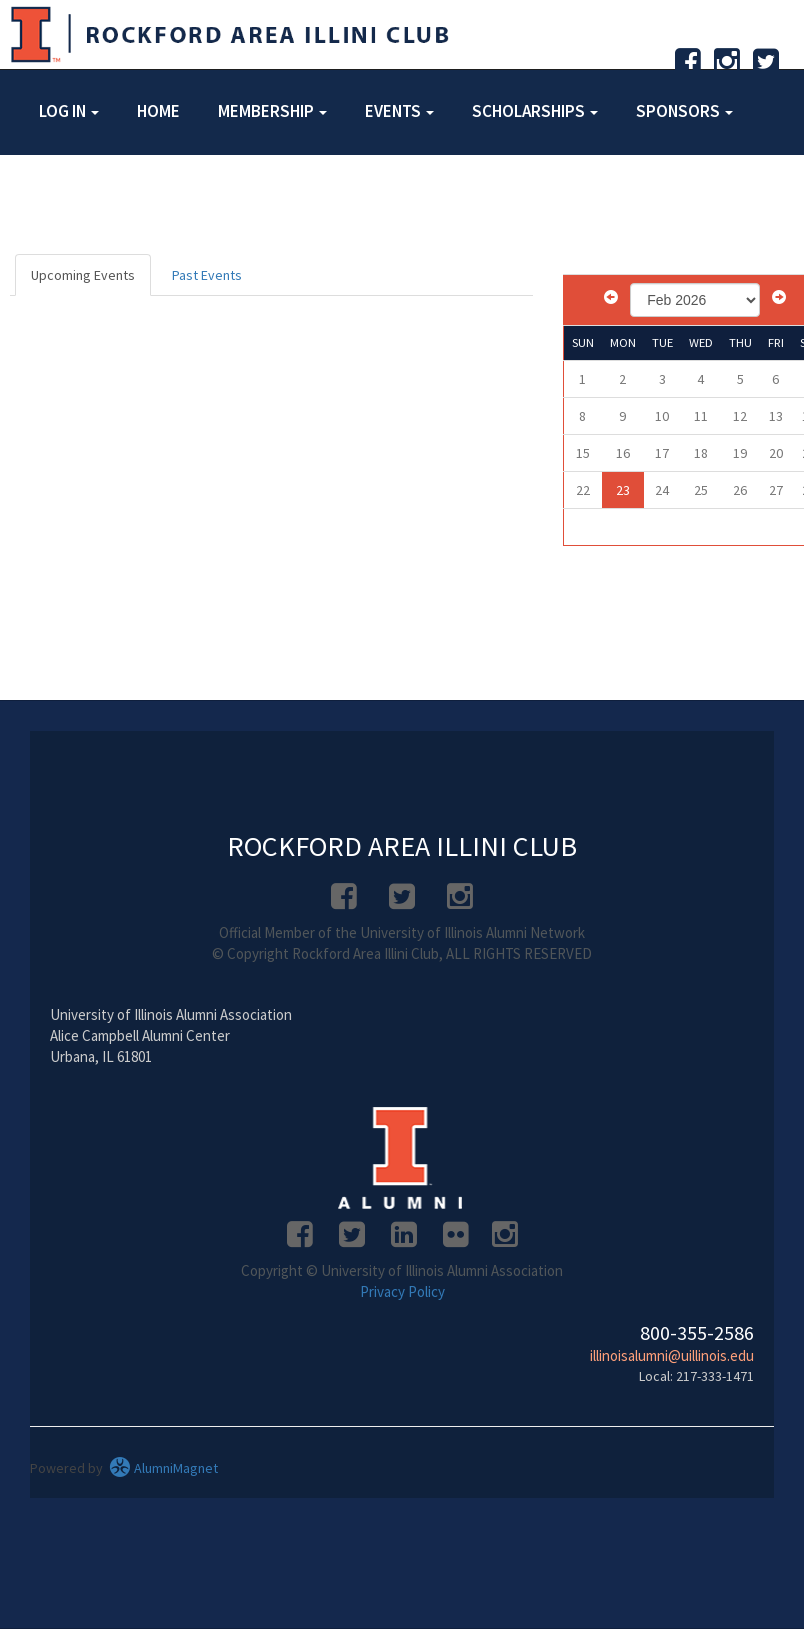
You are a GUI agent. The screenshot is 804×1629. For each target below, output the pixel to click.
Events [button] (399, 111)
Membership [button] (272, 111)
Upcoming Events (83, 275)
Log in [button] (69, 111)
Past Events (207, 275)
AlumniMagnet (163, 1468)
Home (158, 111)
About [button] (71, 193)
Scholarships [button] (535, 111)
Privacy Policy (402, 1291)
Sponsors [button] (684, 111)
